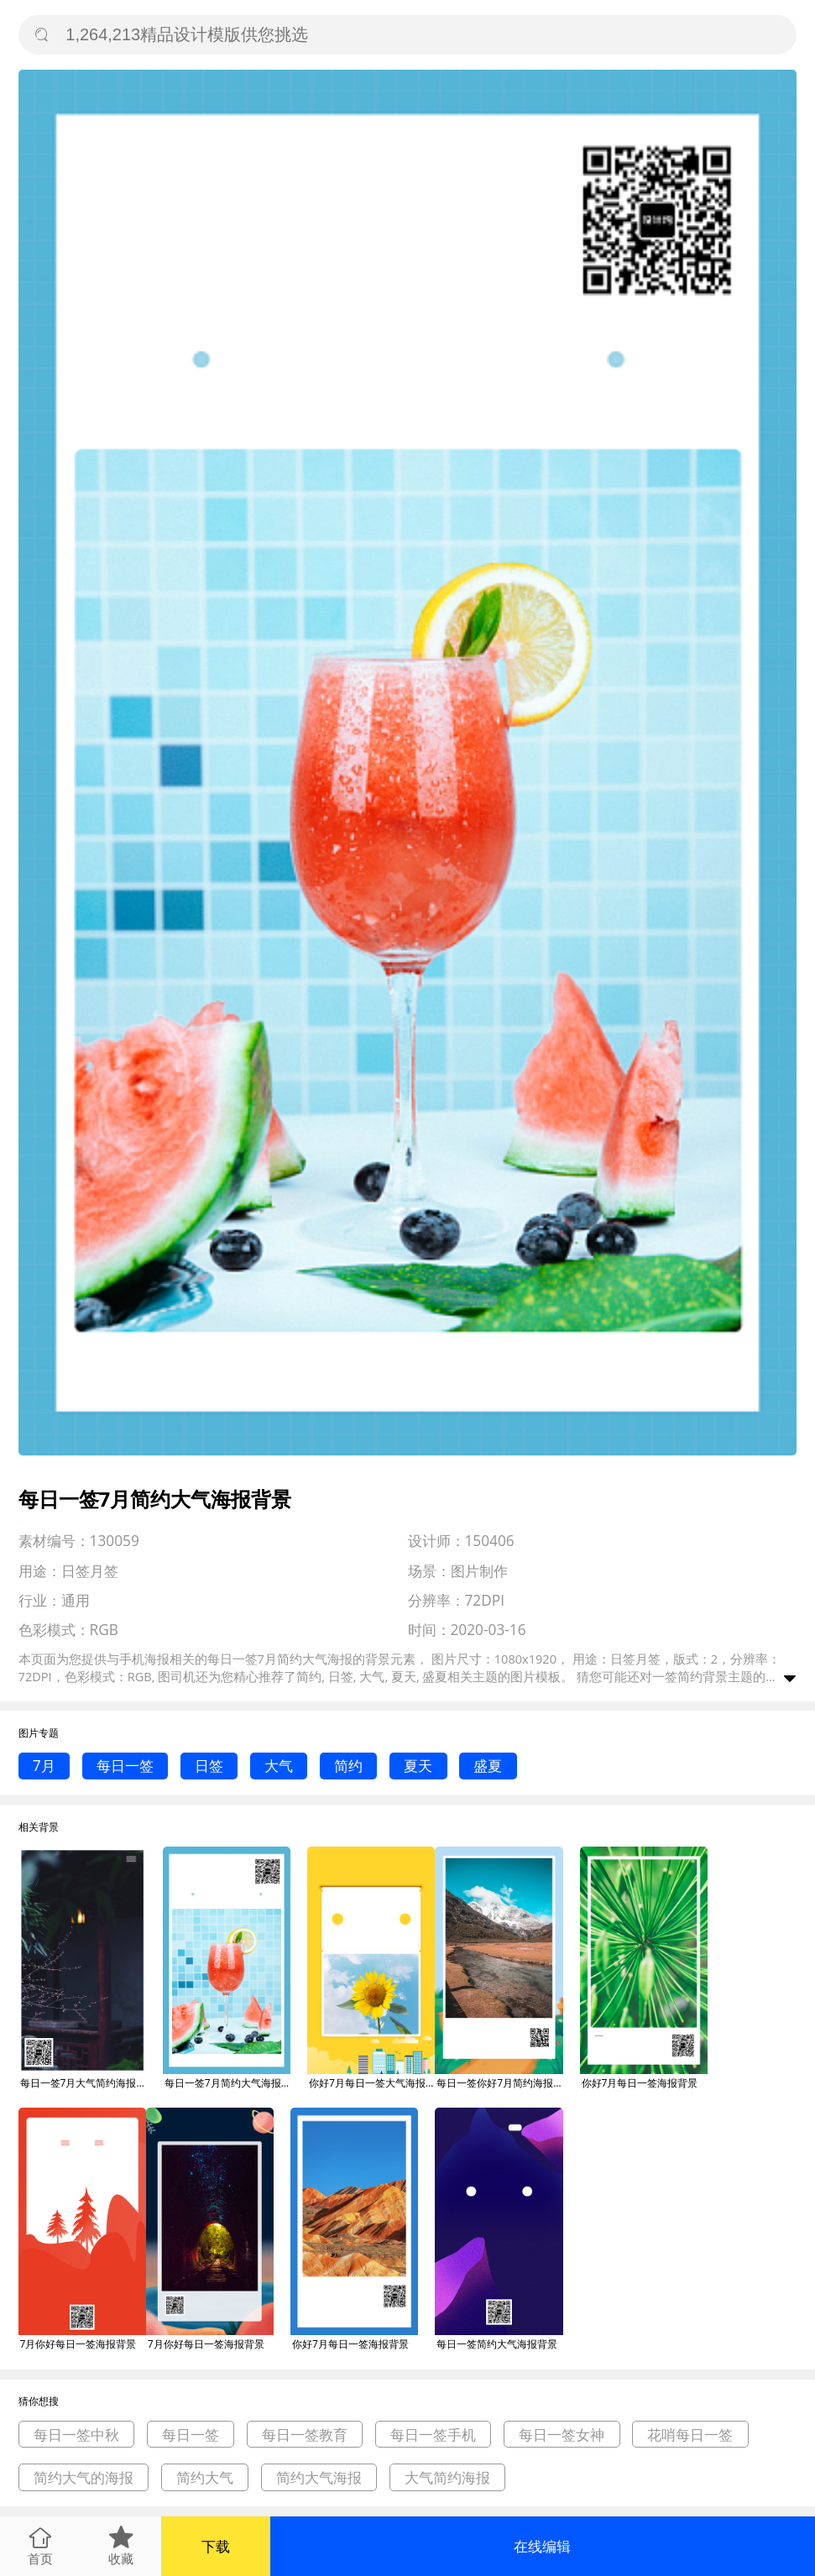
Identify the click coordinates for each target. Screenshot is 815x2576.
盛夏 (487, 1765)
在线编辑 (542, 2546)
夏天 (418, 1765)
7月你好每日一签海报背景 (78, 2344)
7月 (44, 1765)
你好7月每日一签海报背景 (640, 2083)
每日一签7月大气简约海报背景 (83, 2083)
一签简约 (677, 1676)
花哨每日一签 (690, 2434)
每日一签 (125, 1765)
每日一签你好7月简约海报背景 (499, 2083)
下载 (215, 2546)
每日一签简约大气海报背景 (496, 2344)
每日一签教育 (304, 2434)
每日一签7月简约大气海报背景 (227, 2083)
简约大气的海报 (83, 2477)
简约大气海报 (319, 2477)
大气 (278, 1765)
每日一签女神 (561, 2434)
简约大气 (204, 2477)
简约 (348, 1765)
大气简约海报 (447, 2477)
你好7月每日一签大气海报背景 (372, 2083)
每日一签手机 (433, 2434)
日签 (209, 1765)
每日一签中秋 (76, 2434)
